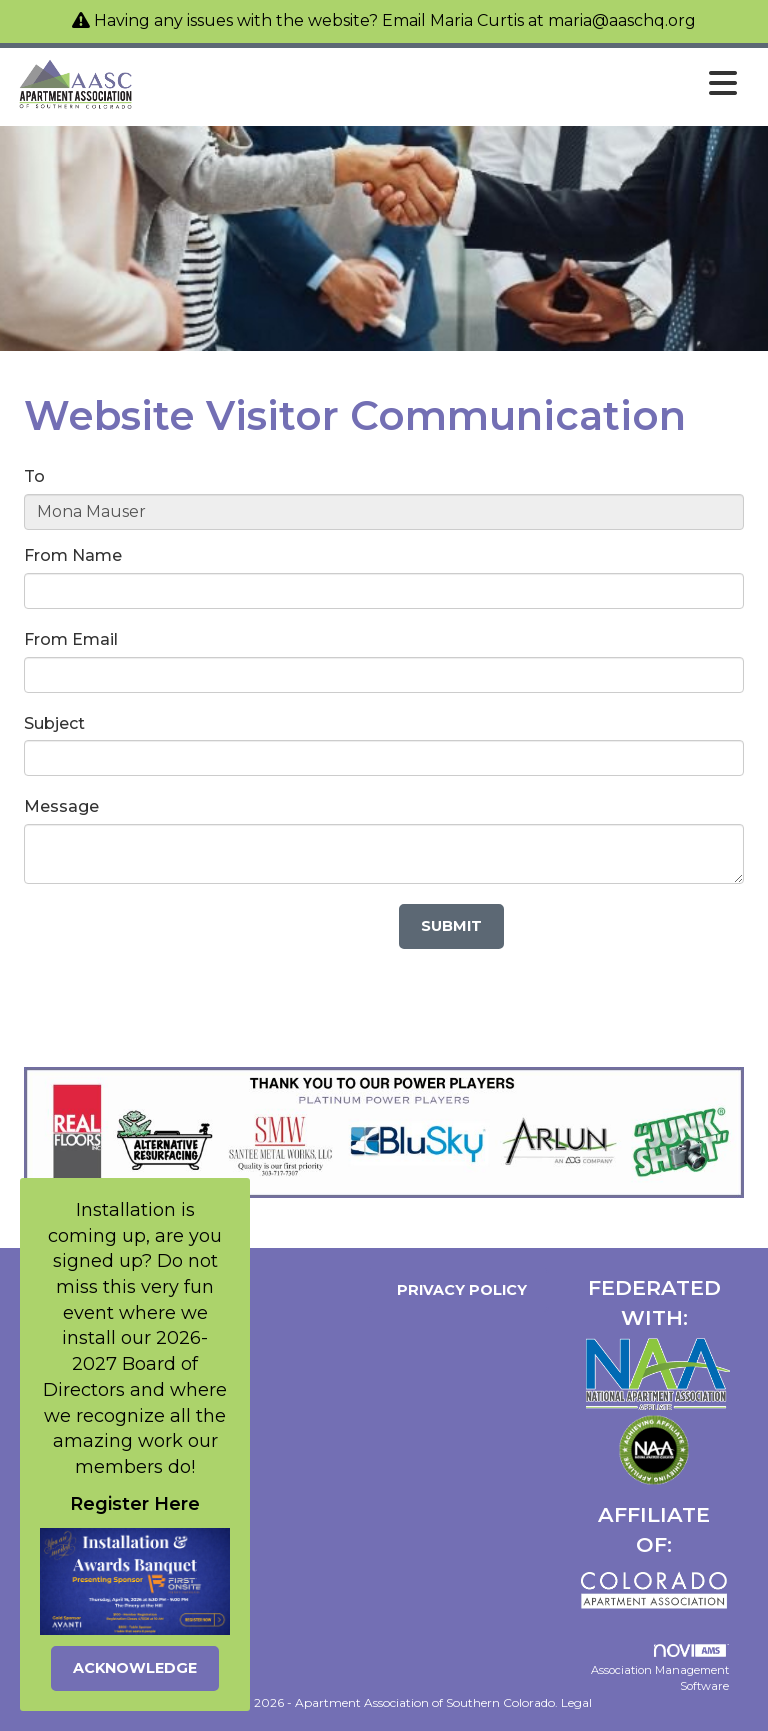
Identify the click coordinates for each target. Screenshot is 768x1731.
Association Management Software (660, 1668)
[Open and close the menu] (442, 84)
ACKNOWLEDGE (135, 1668)
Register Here (135, 1504)
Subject (54, 723)
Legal (576, 1702)
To (34, 476)
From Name (73, 555)
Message (61, 806)
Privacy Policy (458, 1290)
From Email (71, 639)
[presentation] (176, 943)
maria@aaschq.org (622, 20)
